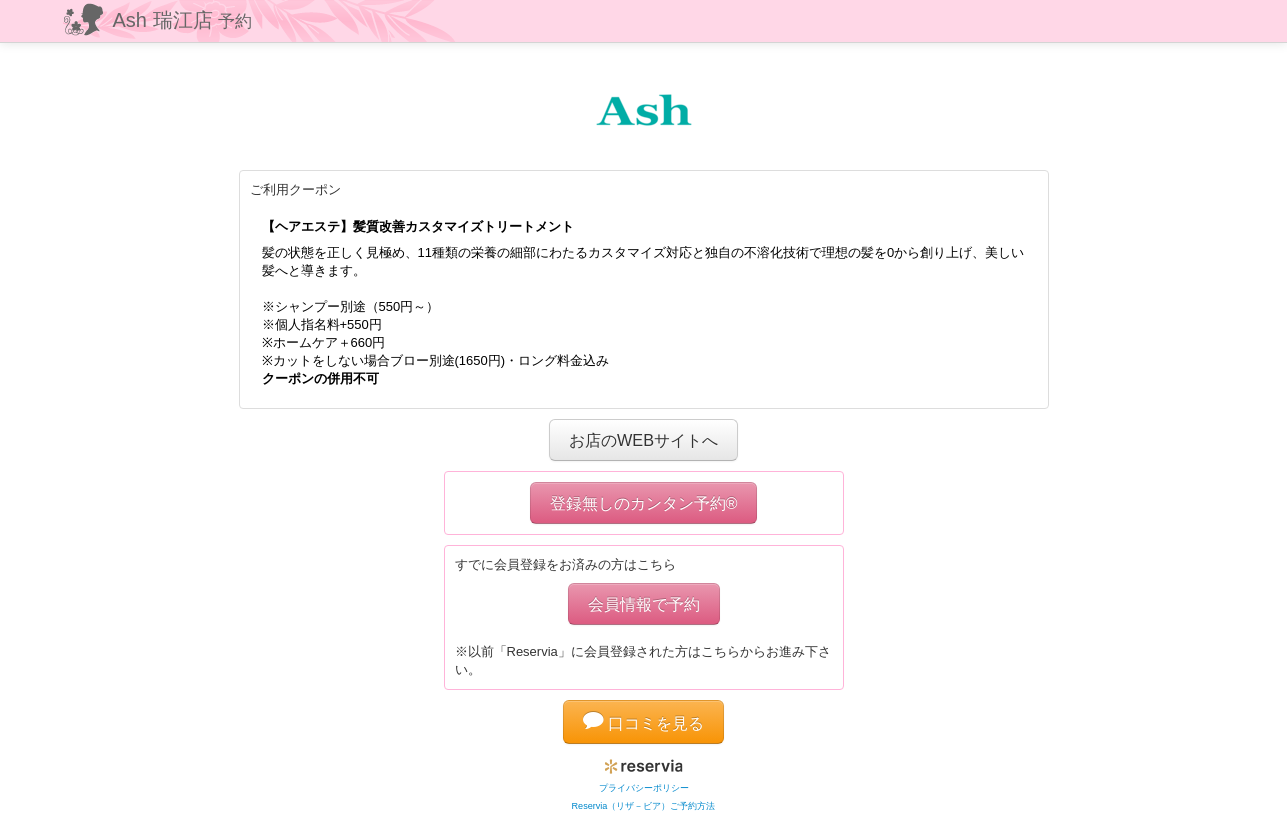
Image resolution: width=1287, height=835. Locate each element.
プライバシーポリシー (644, 788)
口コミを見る (644, 723)
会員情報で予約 (644, 604)
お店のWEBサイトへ (643, 440)
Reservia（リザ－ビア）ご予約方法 (644, 806)
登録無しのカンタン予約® (644, 503)
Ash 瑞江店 (183, 20)
